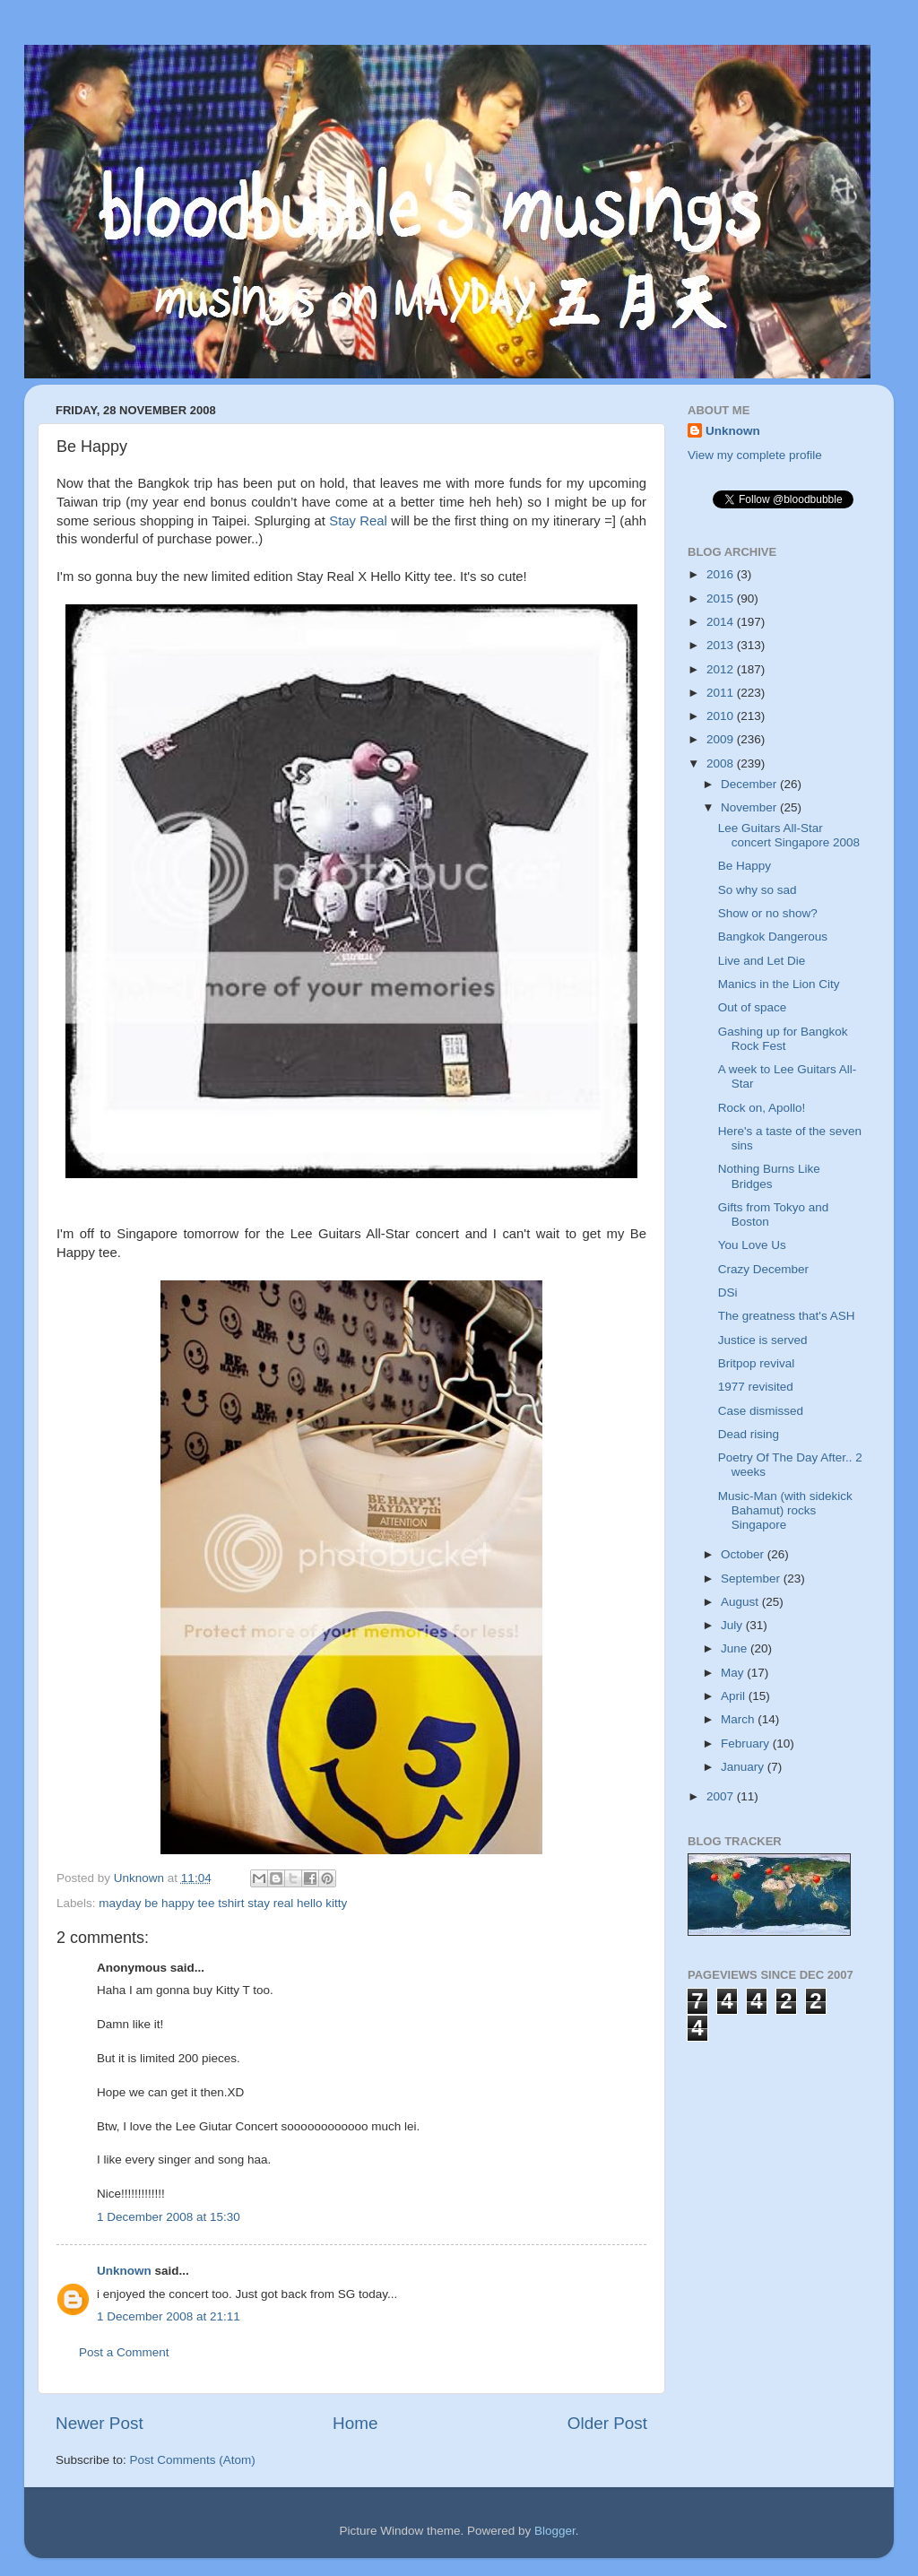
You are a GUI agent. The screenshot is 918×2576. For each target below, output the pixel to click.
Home (355, 2423)
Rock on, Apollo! (762, 1108)
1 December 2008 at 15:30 (168, 2217)
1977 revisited (755, 1386)
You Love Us (752, 1245)
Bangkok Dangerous (772, 936)
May (734, 1672)
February (747, 1743)
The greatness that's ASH (786, 1316)
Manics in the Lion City (779, 984)
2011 (721, 692)
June (735, 1648)
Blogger (555, 2530)
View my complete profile (755, 455)
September (752, 1578)
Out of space (752, 1007)
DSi (728, 1292)
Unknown (124, 2270)
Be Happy (744, 865)
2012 (721, 669)
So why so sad (757, 890)
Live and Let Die (762, 960)
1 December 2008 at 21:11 (168, 2316)
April (735, 1696)
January (744, 1767)
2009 (721, 739)
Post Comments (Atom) (192, 2460)
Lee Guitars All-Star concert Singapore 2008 (789, 835)
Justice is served (763, 1340)
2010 (721, 716)
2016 (721, 574)
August (741, 1602)
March (739, 1719)
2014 (721, 622)
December (750, 784)
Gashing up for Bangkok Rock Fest (783, 1039)
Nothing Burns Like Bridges (769, 1176)
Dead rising (748, 1434)
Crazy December (763, 1269)
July (733, 1625)
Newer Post (99, 2423)
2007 (721, 1796)
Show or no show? (768, 913)
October (744, 1554)
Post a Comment (124, 2352)
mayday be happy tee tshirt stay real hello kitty (223, 1903)
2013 (721, 645)
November (750, 807)
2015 (721, 598)
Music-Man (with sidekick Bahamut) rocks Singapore (785, 1510)
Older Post (607, 2423)
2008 (721, 763)
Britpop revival (756, 1363)
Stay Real (358, 521)
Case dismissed (760, 1411)
